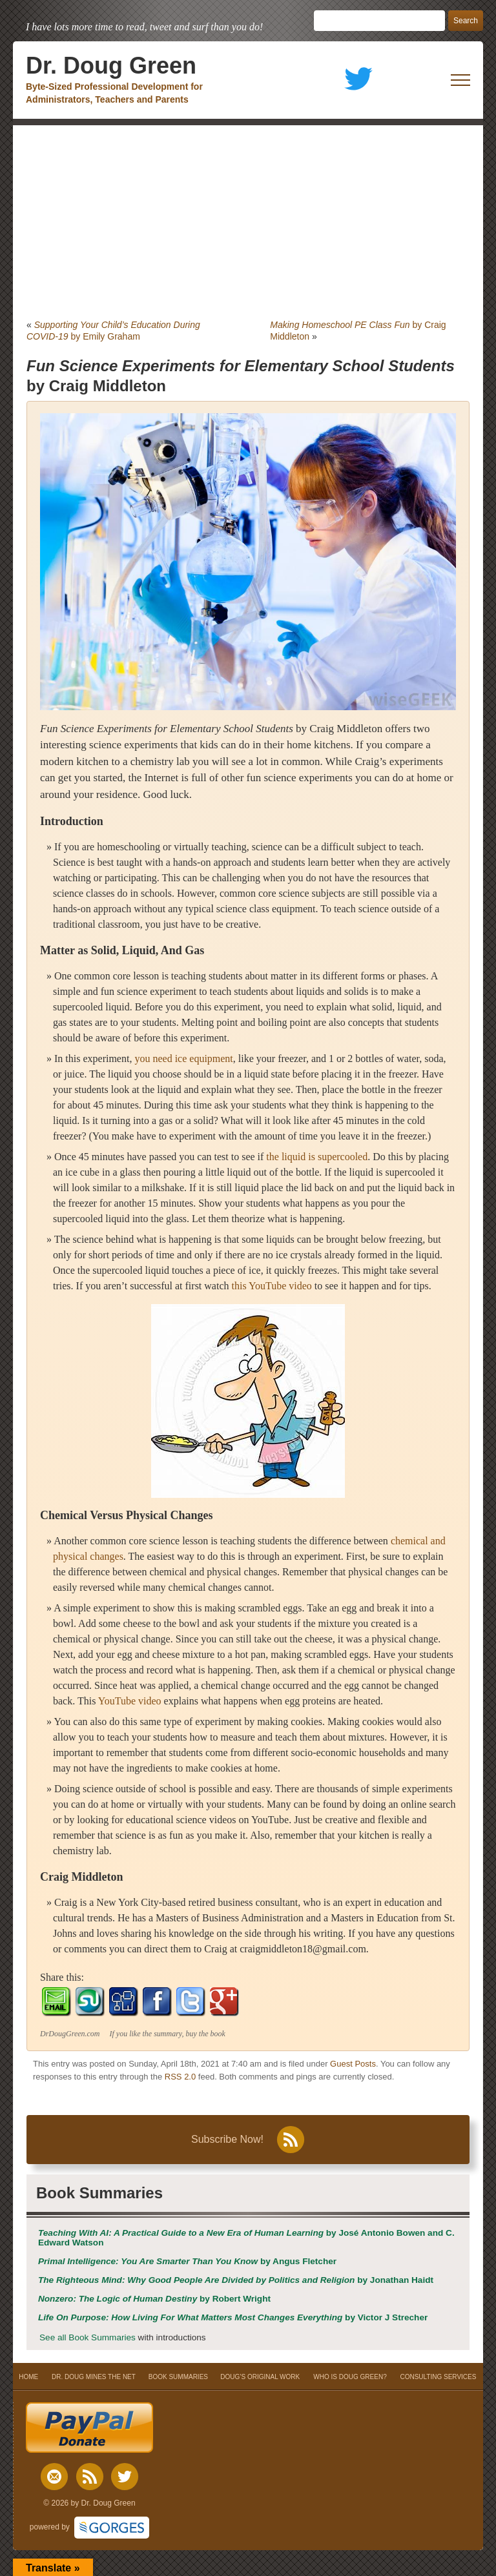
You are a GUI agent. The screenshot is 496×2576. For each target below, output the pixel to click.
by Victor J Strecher (233, 2317)
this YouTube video (272, 1285)
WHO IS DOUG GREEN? (349, 2376)
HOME (29, 2376)
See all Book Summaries (87, 2337)
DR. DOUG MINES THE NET (94, 2376)
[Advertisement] (248, 222)
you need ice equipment (183, 1058)
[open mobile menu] (460, 80)
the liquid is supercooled (316, 1156)
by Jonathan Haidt (235, 2280)
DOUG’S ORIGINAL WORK (260, 2376)
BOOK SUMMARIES (178, 2376)
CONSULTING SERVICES (438, 2376)
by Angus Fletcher (187, 2261)
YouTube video (129, 1700)
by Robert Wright (154, 2299)
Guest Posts (353, 2064)
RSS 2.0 (180, 2076)
